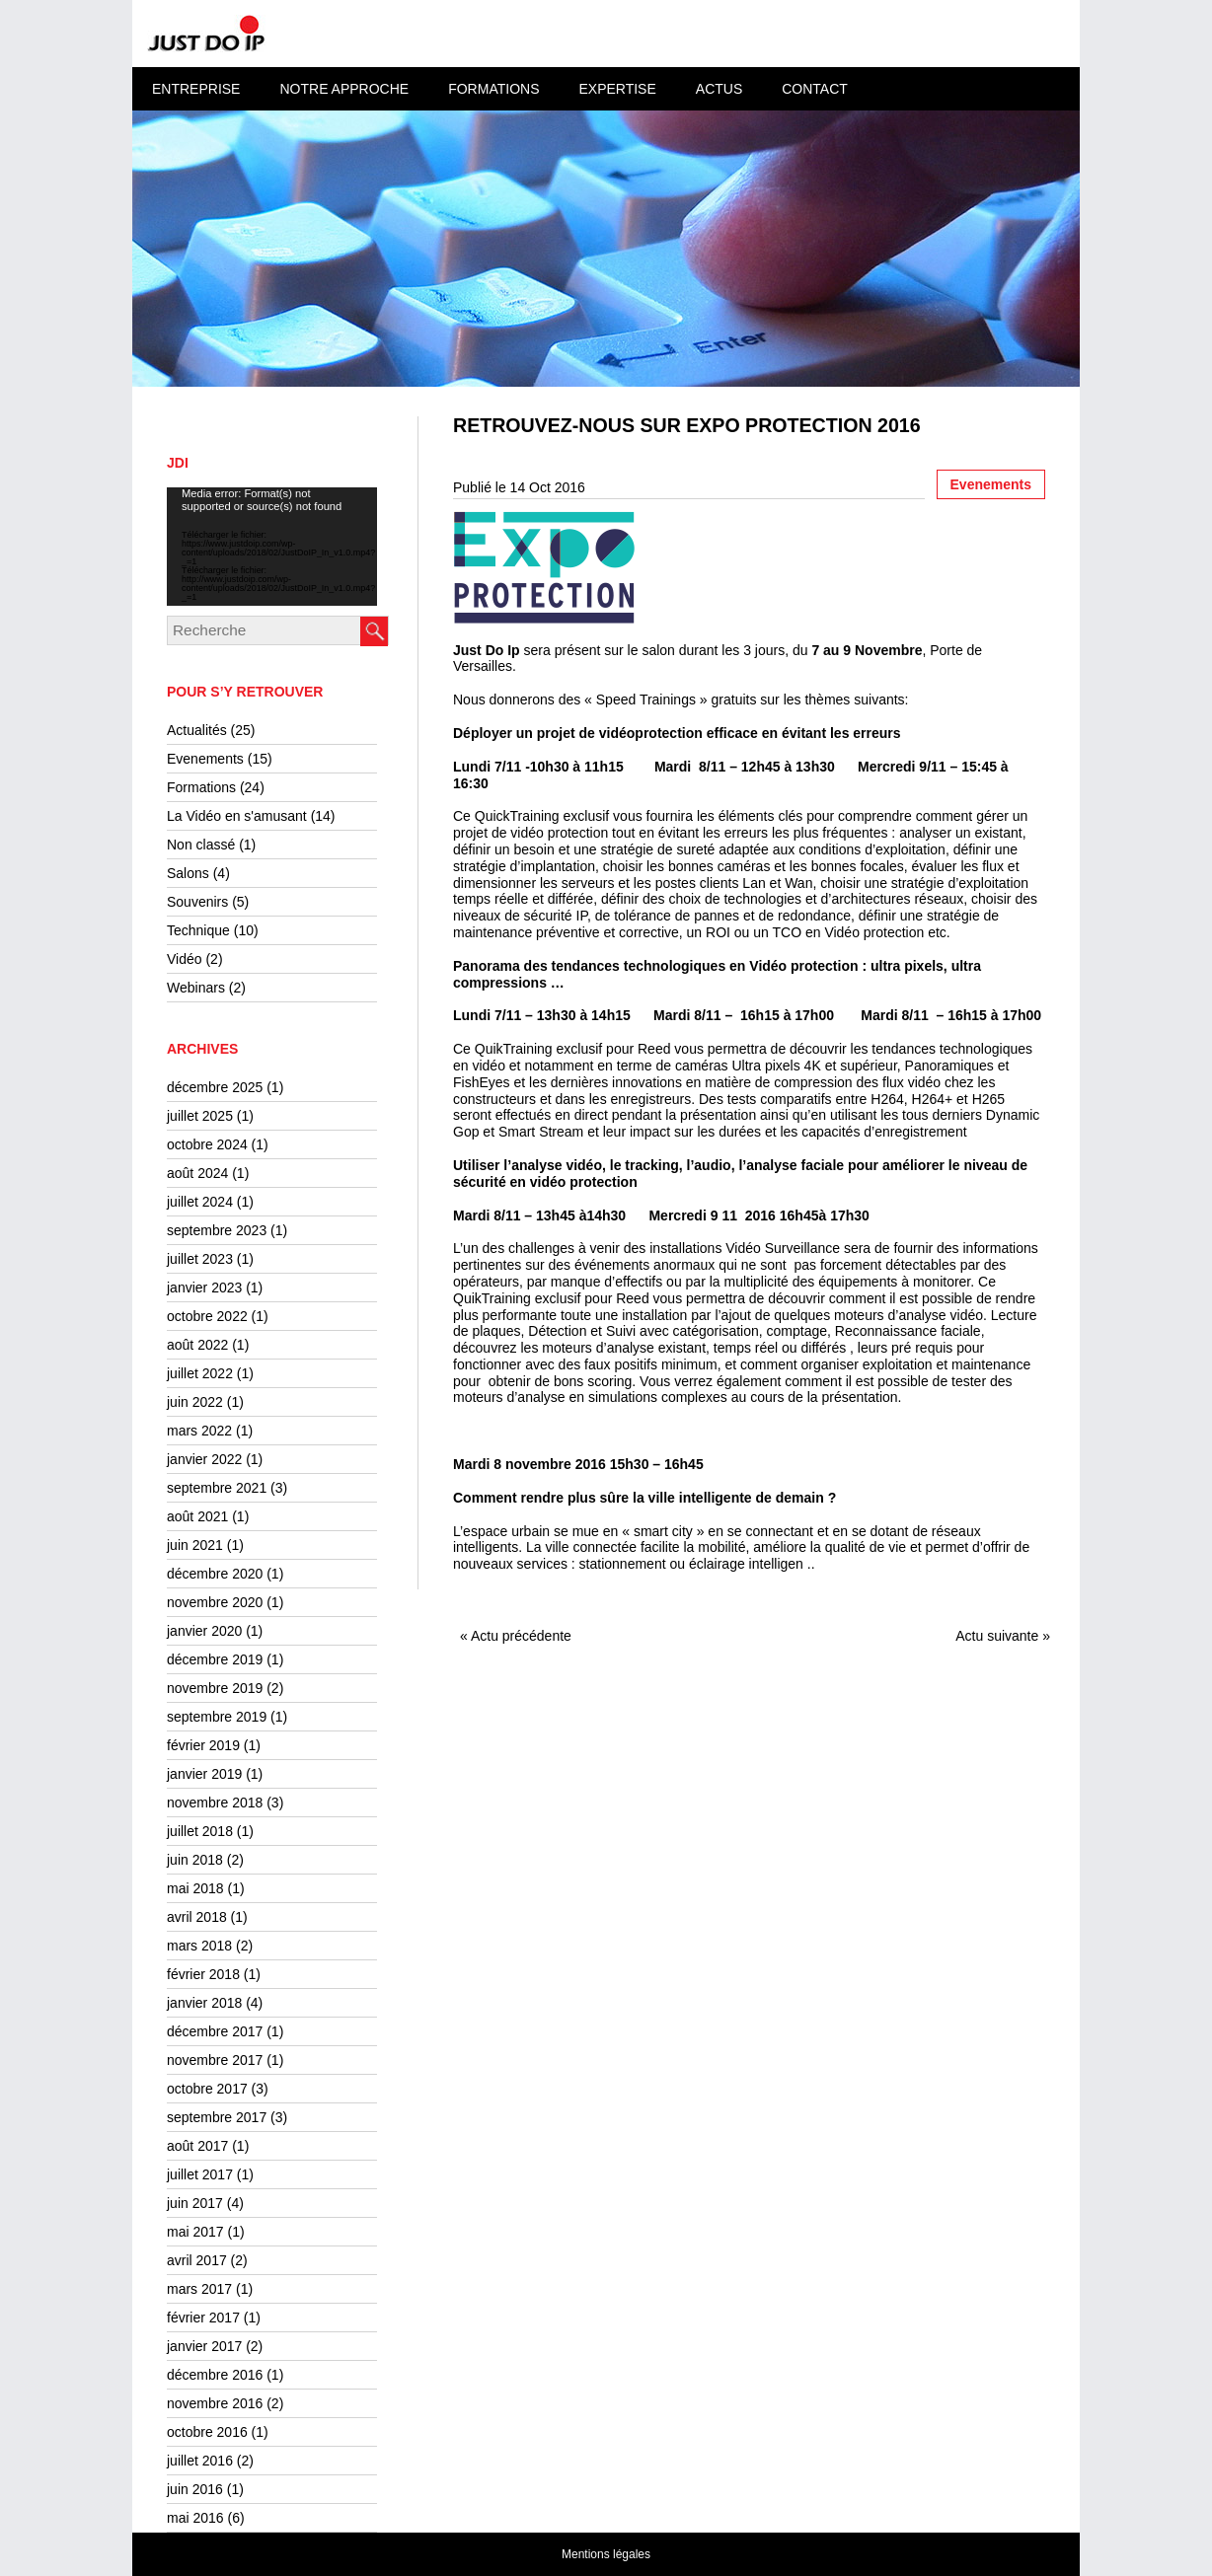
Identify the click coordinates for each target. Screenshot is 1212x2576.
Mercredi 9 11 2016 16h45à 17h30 (758, 1215)
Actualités (197, 730)
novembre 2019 (215, 1688)
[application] (272, 546)
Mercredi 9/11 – (909, 766)
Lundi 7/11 (538, 766)
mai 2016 (195, 2518)
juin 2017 (195, 2203)
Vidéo (184, 959)
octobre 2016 (207, 2432)
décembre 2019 (215, 1659)
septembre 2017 (216, 2117)
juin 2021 (195, 1545)
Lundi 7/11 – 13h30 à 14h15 (542, 1015)
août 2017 (197, 2146)
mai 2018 (195, 1888)
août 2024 (197, 1173)
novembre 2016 (215, 2403)
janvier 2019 (204, 1774)
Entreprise (196, 89)
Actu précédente (521, 1636)
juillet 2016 (200, 2460)
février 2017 (203, 2317)
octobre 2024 (207, 1144)
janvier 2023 (204, 1287)
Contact (815, 89)
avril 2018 (197, 1917)
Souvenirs (197, 902)
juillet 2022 (200, 1373)
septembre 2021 (216, 1488)
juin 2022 (195, 1402)
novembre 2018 (215, 1802)
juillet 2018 (200, 1831)
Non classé (201, 844)
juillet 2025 (200, 1116)
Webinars (196, 987)
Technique (198, 930)
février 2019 (203, 1745)
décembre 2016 (215, 2375)
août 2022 (197, 1345)
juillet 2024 (200, 1202)
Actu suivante (996, 1636)
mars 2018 (199, 1945)
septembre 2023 (216, 1230)
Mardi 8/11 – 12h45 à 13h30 (744, 766)
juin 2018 (195, 1860)
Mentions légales (606, 2554)
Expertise (616, 89)
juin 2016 (195, 2489)
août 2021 (197, 1516)
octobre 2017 (207, 2089)
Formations (493, 89)
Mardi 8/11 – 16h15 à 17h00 (743, 1015)
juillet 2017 (200, 2174)
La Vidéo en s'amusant (237, 816)
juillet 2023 (200, 1259)
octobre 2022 (207, 1316)
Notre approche (344, 89)
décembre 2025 (215, 1087)
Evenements (205, 759)
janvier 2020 (204, 1631)
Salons (188, 873)
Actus (719, 89)
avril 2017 (197, 2260)
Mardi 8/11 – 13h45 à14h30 (539, 1215)
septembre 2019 (216, 1717)
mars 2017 (199, 2289)
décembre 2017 (215, 2031)
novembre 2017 (215, 2060)
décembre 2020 (215, 1574)
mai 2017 (195, 2232)
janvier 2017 (204, 2346)
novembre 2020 (215, 1602)
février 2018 (203, 1974)
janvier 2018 (204, 2003)
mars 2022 (199, 1430)
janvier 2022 (204, 1459)
